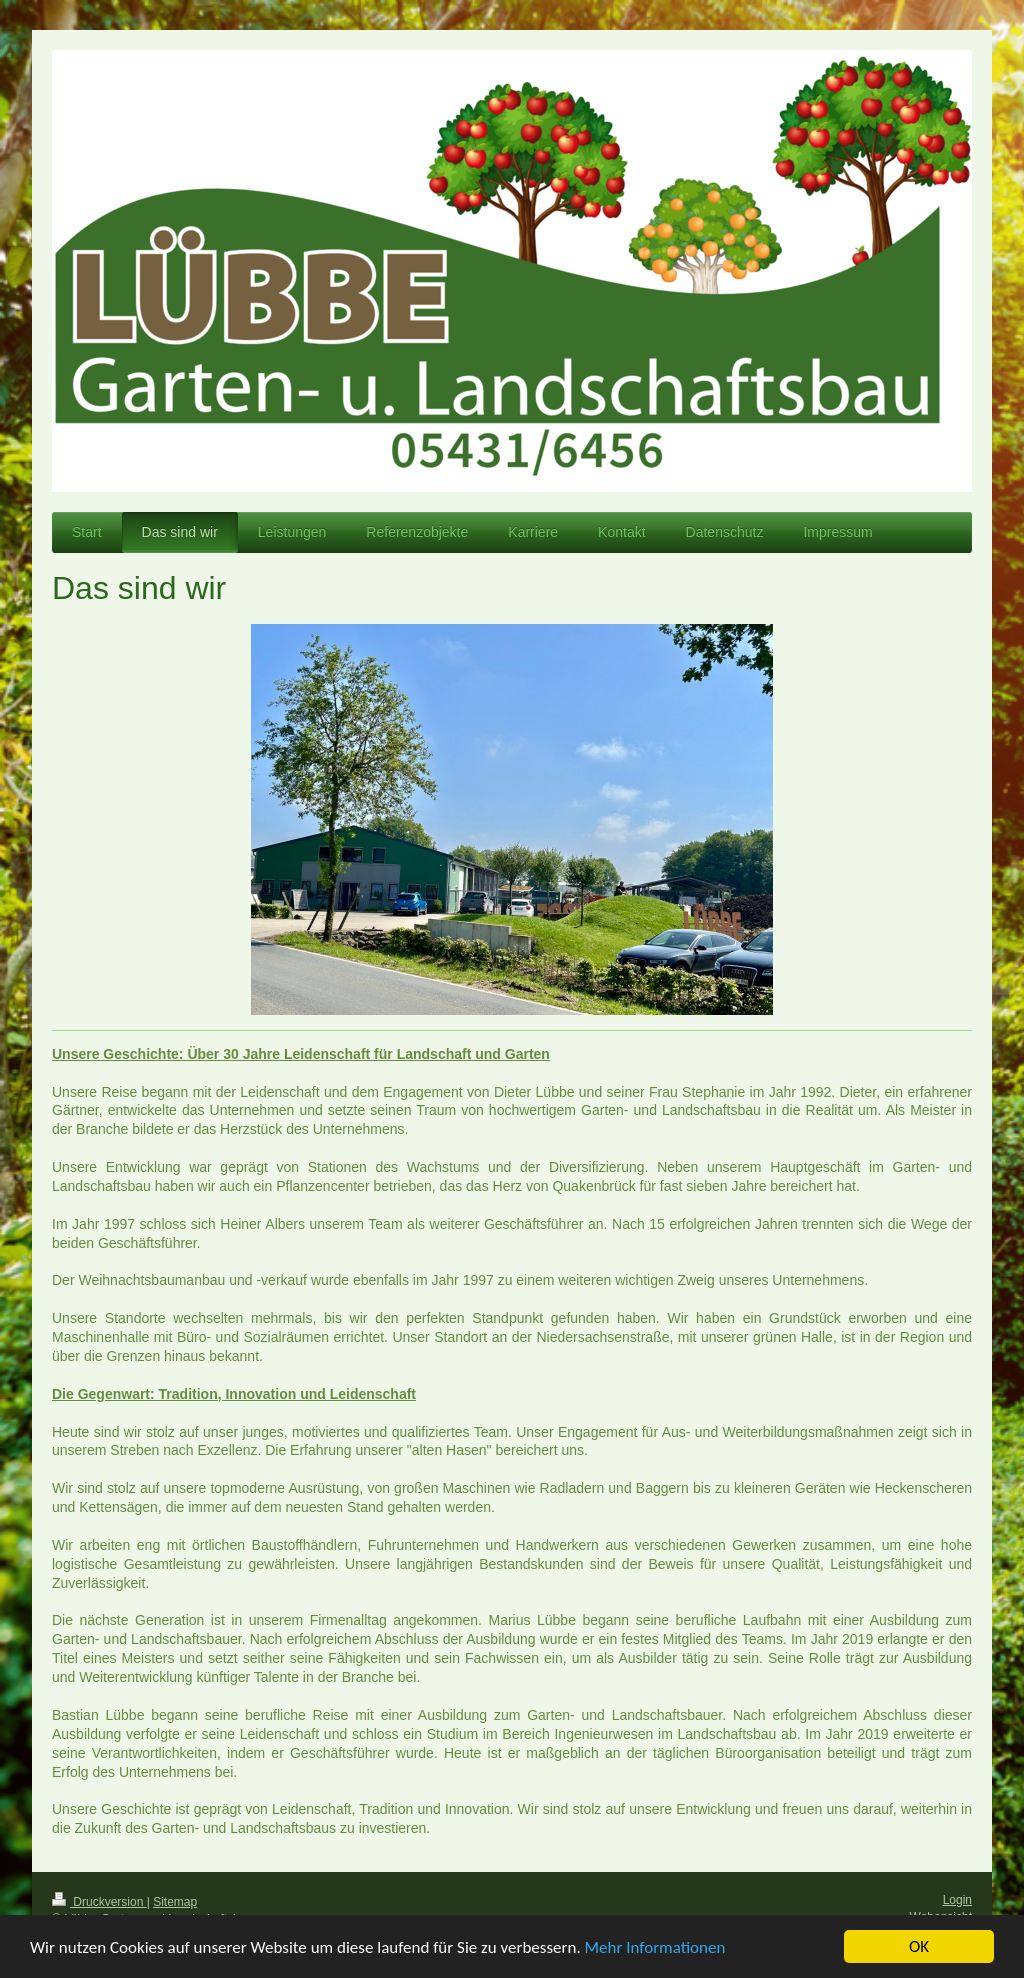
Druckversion (99, 1902)
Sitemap (175, 1902)
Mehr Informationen (655, 1949)
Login (957, 1900)
